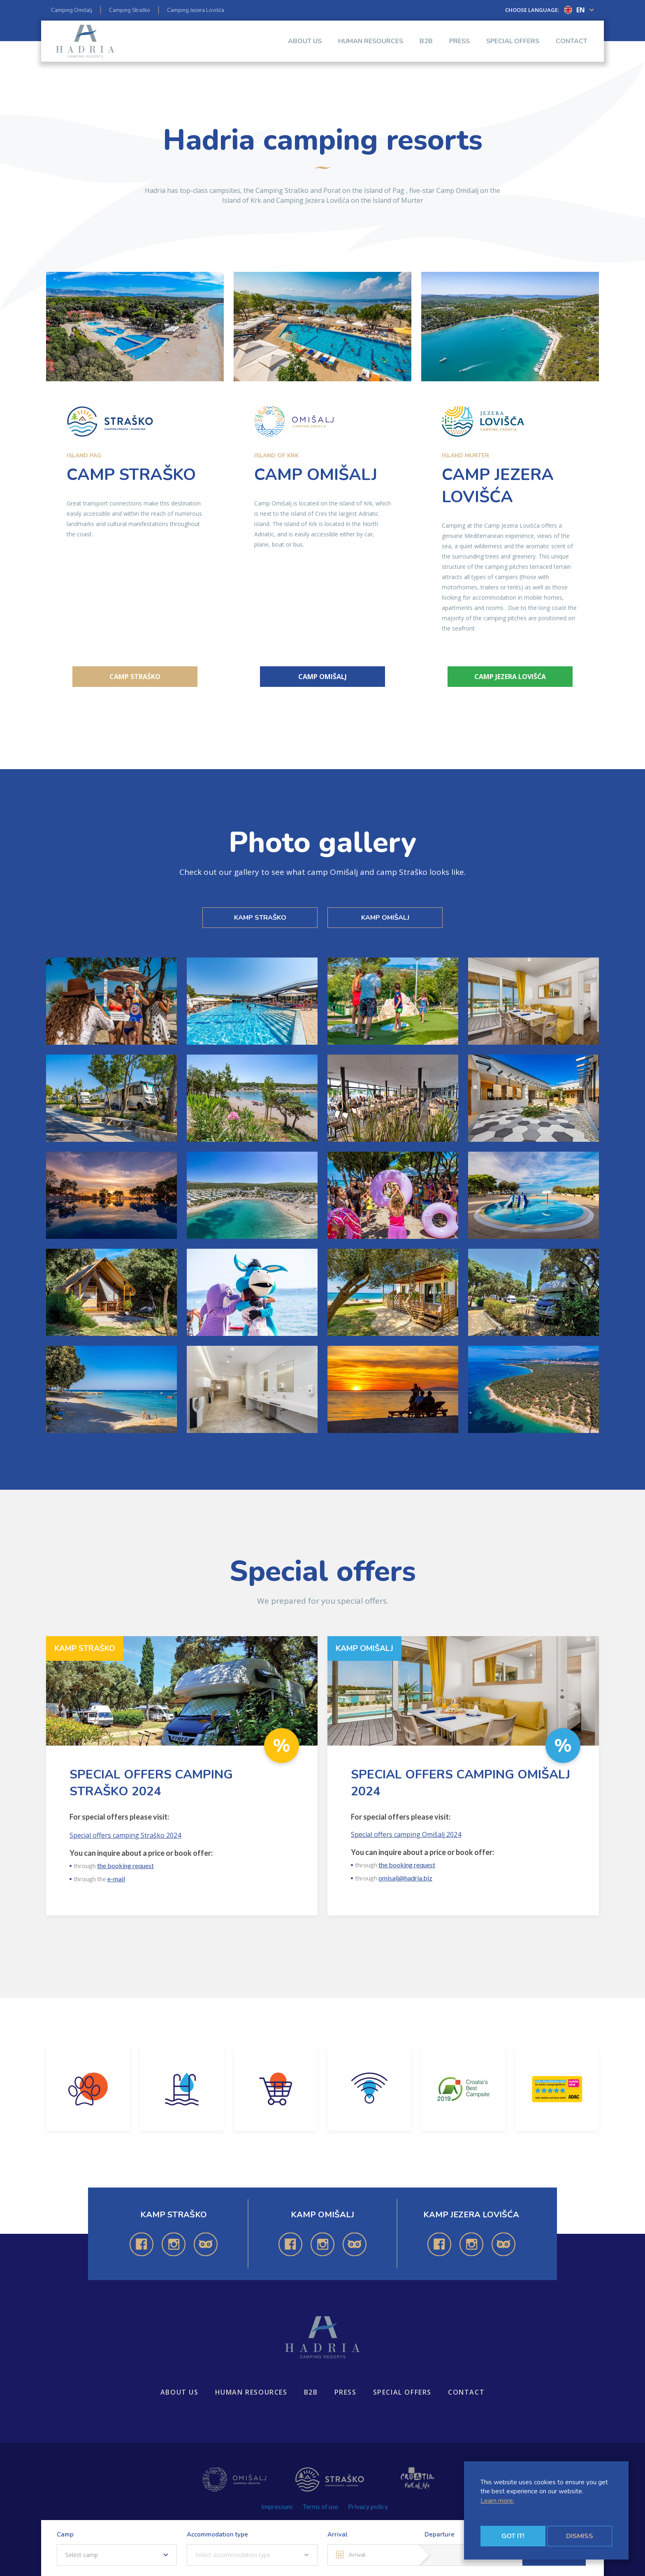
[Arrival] (373, 2555)
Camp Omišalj (322, 676)
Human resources (370, 49)
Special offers (512, 49)
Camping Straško (129, 10)
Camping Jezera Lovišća (195, 10)
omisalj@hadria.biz (405, 1878)
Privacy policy (368, 2506)
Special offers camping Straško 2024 (125, 1835)
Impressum (276, 2506)
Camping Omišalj (71, 10)
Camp (65, 2534)
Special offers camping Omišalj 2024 (406, 1834)
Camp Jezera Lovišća (510, 676)
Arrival (337, 2534)
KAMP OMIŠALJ (385, 917)
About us (305, 49)
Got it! (512, 2536)
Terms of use (320, 2506)
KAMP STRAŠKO (260, 917)
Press (459, 49)
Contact (571, 49)
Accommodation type (217, 2534)
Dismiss (579, 2536)
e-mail (116, 1879)
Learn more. (497, 2500)
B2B (426, 49)
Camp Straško (134, 676)
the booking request (125, 1865)
